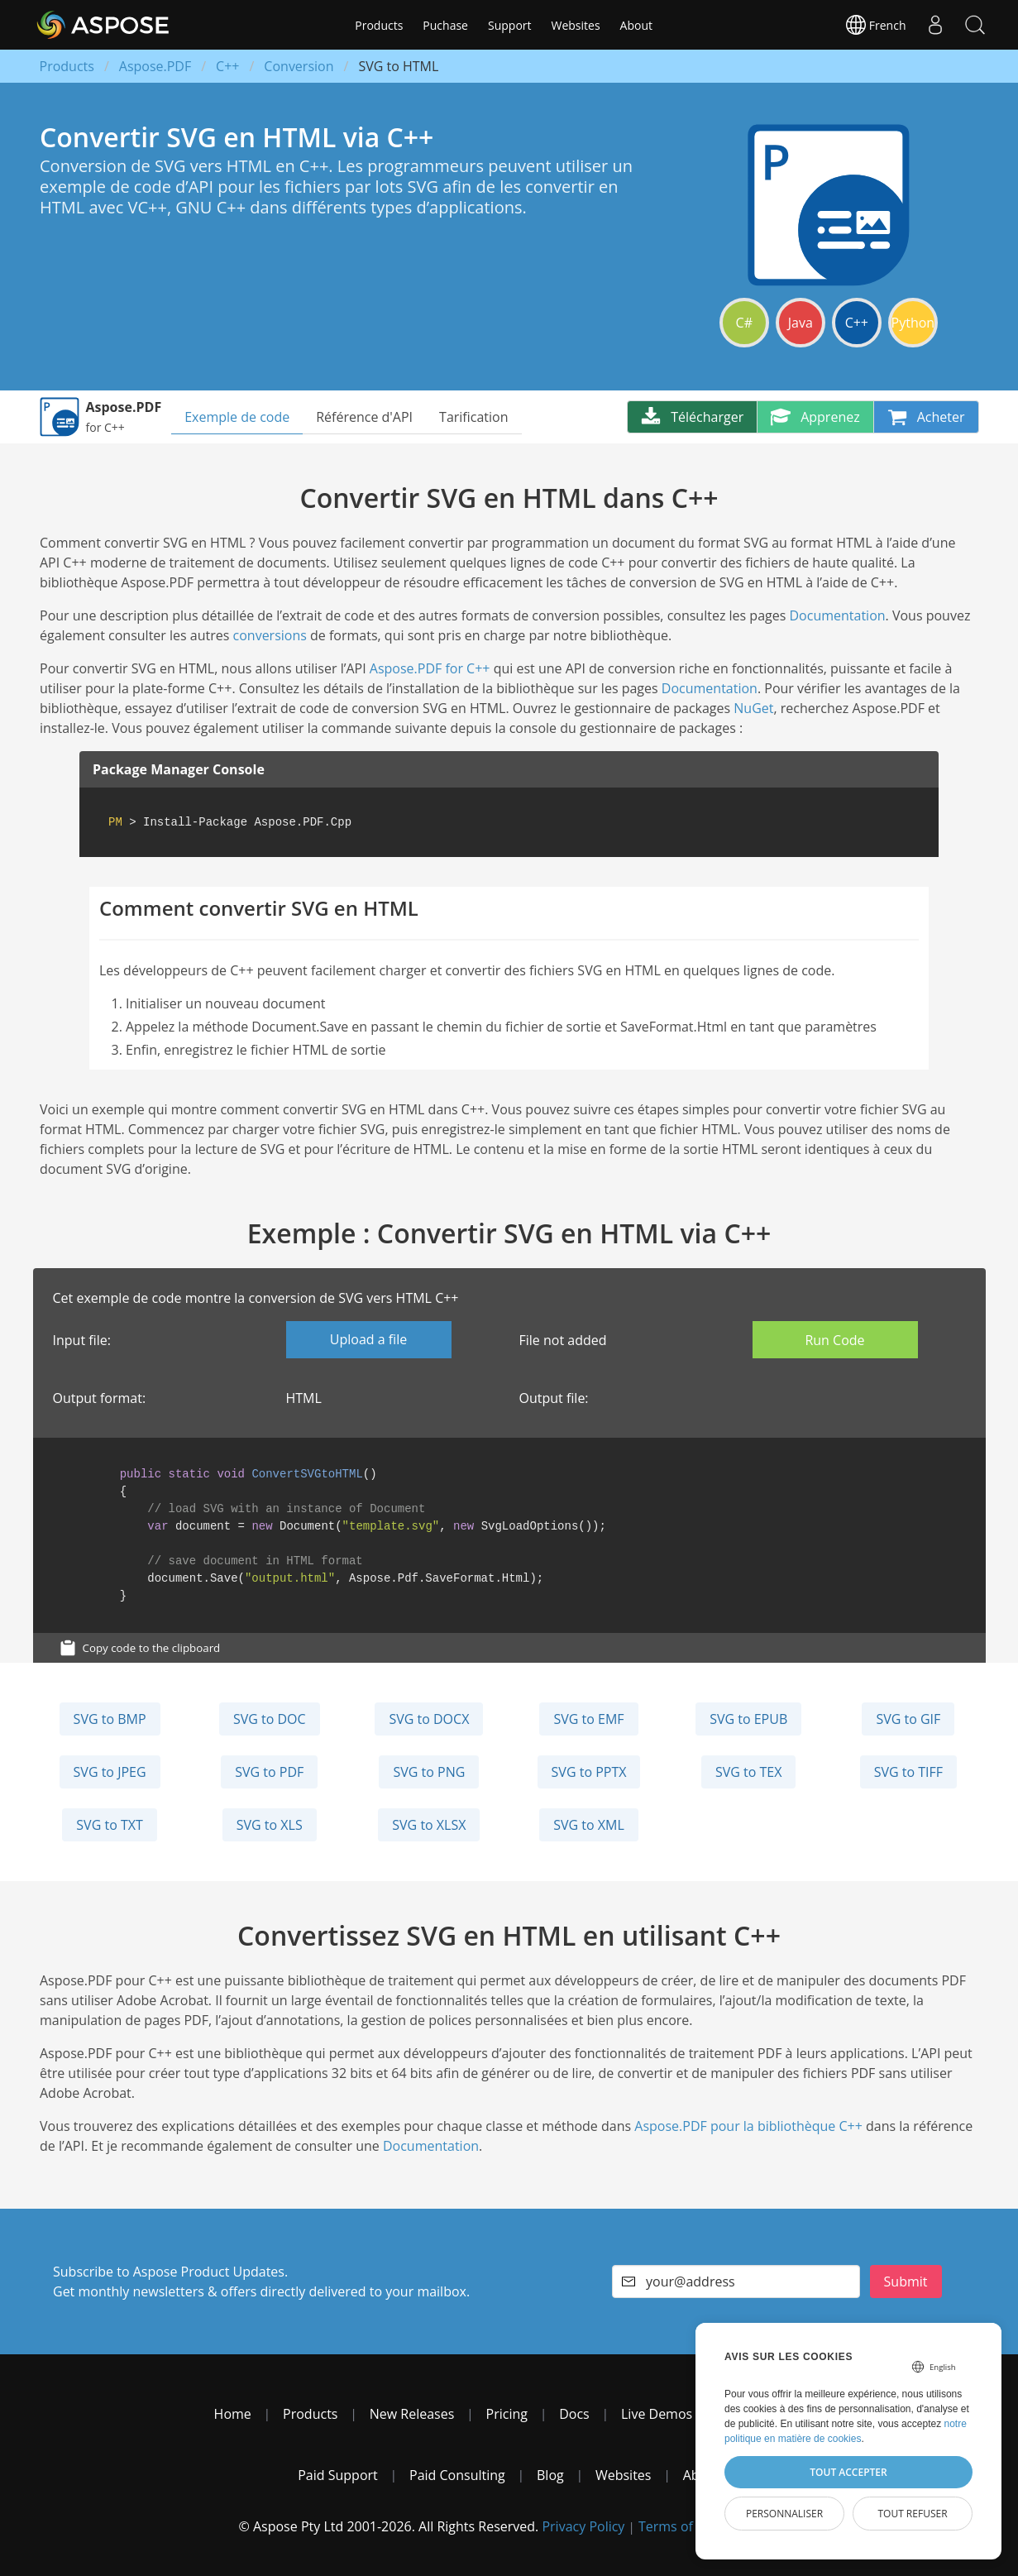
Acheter (926, 417)
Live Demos (656, 2414)
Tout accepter (848, 2472)
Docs (574, 2414)
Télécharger (692, 417)
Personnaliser (784, 2514)
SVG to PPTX (589, 1772)
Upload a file (368, 1339)
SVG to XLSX (429, 1825)
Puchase (445, 25)
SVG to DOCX (429, 1719)
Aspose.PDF (155, 66)
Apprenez (815, 417)
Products (379, 25)
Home (232, 2414)
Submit (906, 2281)
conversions (270, 635)
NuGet (753, 708)
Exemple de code (236, 417)
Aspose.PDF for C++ (430, 668)
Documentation (837, 615)
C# (744, 323)
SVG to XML (588, 1825)
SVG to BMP (110, 1719)
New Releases (412, 2414)
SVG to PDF (269, 1772)
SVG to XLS (270, 1825)
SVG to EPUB (748, 1719)
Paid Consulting (457, 2475)
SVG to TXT (109, 1825)
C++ (227, 66)
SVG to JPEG (110, 1772)
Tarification (473, 417)
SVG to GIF (908, 1719)
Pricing (507, 2414)
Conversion (298, 66)
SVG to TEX (748, 1772)
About (636, 25)
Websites (576, 25)
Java (800, 323)
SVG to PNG (429, 1772)
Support (510, 25)
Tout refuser (912, 2514)
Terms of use (678, 2526)
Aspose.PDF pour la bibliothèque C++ (748, 2126)
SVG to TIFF (908, 1772)
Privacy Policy (583, 2526)
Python (913, 323)
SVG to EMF (588, 1719)
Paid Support (338, 2475)
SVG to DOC (269, 1719)
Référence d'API (364, 417)
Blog (550, 2475)
